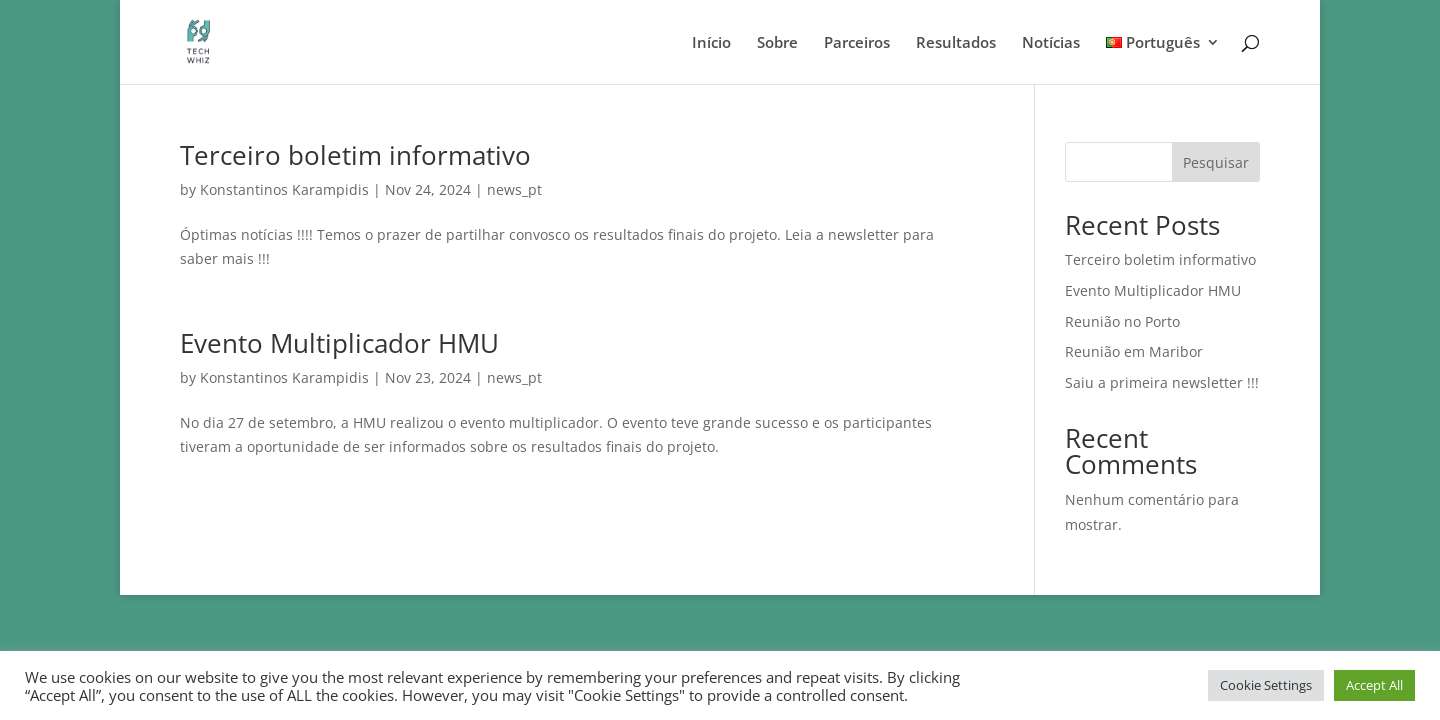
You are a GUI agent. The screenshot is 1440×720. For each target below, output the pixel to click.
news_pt (514, 189)
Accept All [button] (1374, 685)
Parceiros (857, 43)
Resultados (956, 43)
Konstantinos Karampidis (284, 189)
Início (711, 43)
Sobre (777, 43)
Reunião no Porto (1122, 321)
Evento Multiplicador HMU (339, 343)
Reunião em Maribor (1134, 351)
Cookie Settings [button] (1266, 685)
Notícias (1051, 43)
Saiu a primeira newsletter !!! (1162, 382)
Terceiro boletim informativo (355, 155)
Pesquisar (1216, 162)
